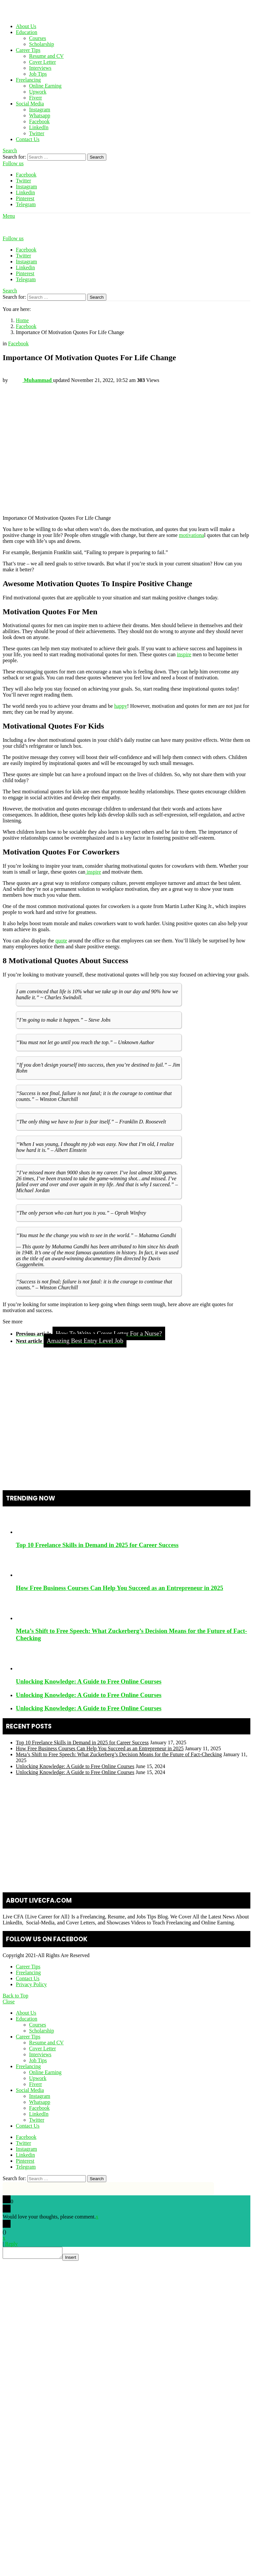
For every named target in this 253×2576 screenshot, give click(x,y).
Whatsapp (39, 115)
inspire (184, 654)
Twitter (36, 133)
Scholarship (41, 44)
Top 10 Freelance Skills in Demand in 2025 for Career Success (97, 1544)
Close (9, 2001)
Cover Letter (42, 62)
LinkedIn (39, 127)
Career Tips (28, 50)
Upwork (37, 92)
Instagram (39, 109)
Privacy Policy (31, 1984)
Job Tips (38, 74)
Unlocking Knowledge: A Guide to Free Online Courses (89, 1681)
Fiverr (35, 97)
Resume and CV (46, 56)
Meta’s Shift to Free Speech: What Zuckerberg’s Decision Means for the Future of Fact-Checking (119, 1754)
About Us (26, 26)
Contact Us (28, 139)
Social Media (30, 103)
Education (26, 32)
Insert (77, 2259)
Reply (11, 2244)
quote (61, 940)
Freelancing (28, 80)
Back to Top (15, 1995)
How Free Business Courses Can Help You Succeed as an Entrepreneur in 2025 (119, 1587)
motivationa (191, 535)
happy (120, 706)
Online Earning (45, 86)
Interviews (40, 68)
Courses (37, 38)
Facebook (39, 121)
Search (97, 157)
